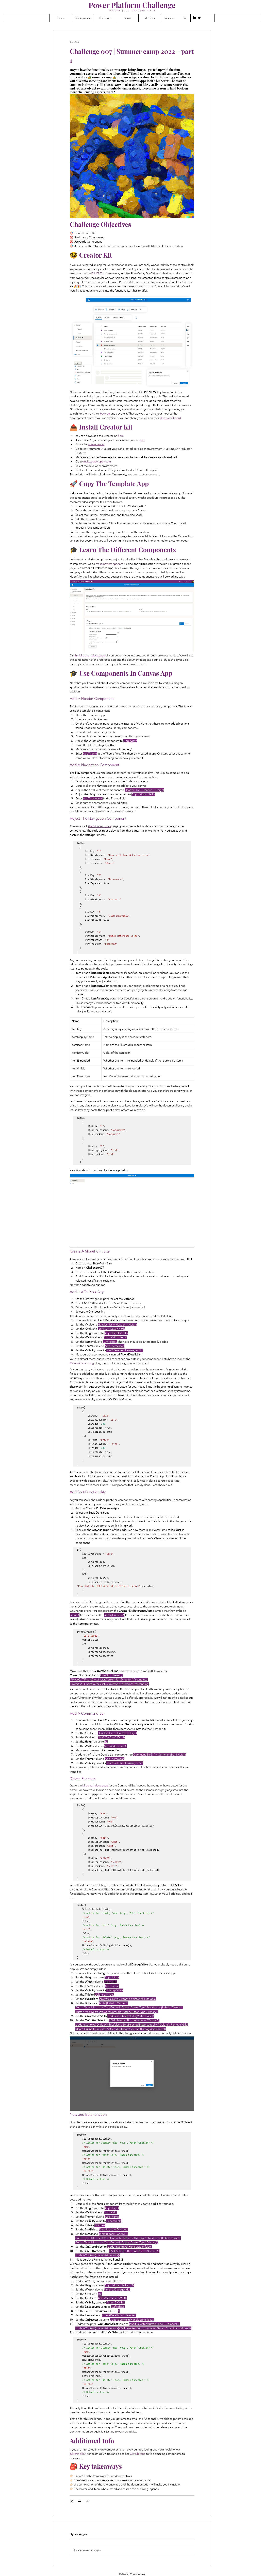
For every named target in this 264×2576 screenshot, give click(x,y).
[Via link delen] (87, 2501)
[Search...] (171, 18)
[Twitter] (199, 18)
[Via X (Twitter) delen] (71, 2501)
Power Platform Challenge (132, 5)
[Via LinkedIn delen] (79, 2501)
